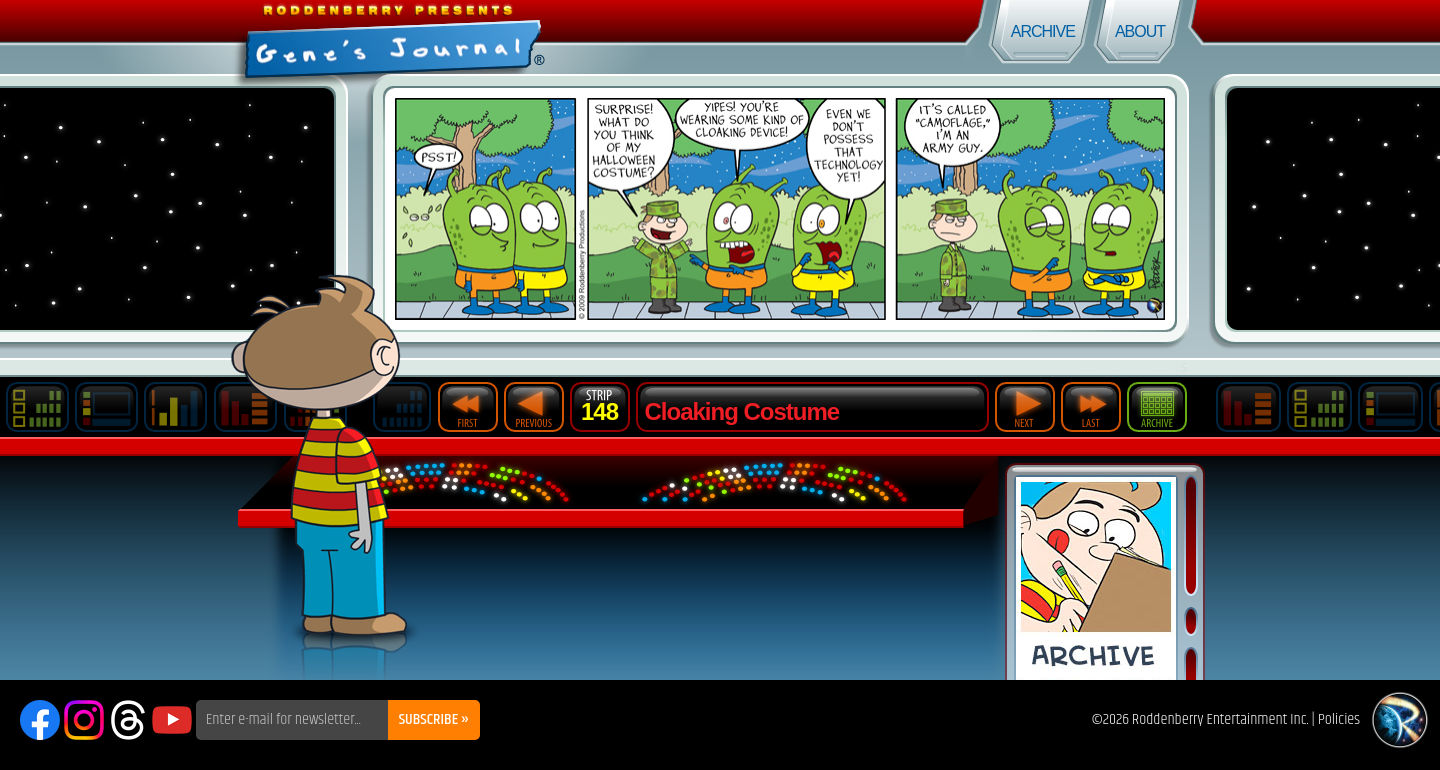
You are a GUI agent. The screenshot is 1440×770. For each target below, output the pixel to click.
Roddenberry (1400, 720)
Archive (1043, 31)
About (1140, 31)
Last (1091, 407)
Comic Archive (1096, 578)
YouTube (172, 720)
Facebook (40, 720)
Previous (534, 407)
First (468, 407)
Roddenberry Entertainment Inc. (1220, 719)
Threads (128, 720)
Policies (1339, 719)
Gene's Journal (360, 37)
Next (1025, 407)
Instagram (84, 720)
